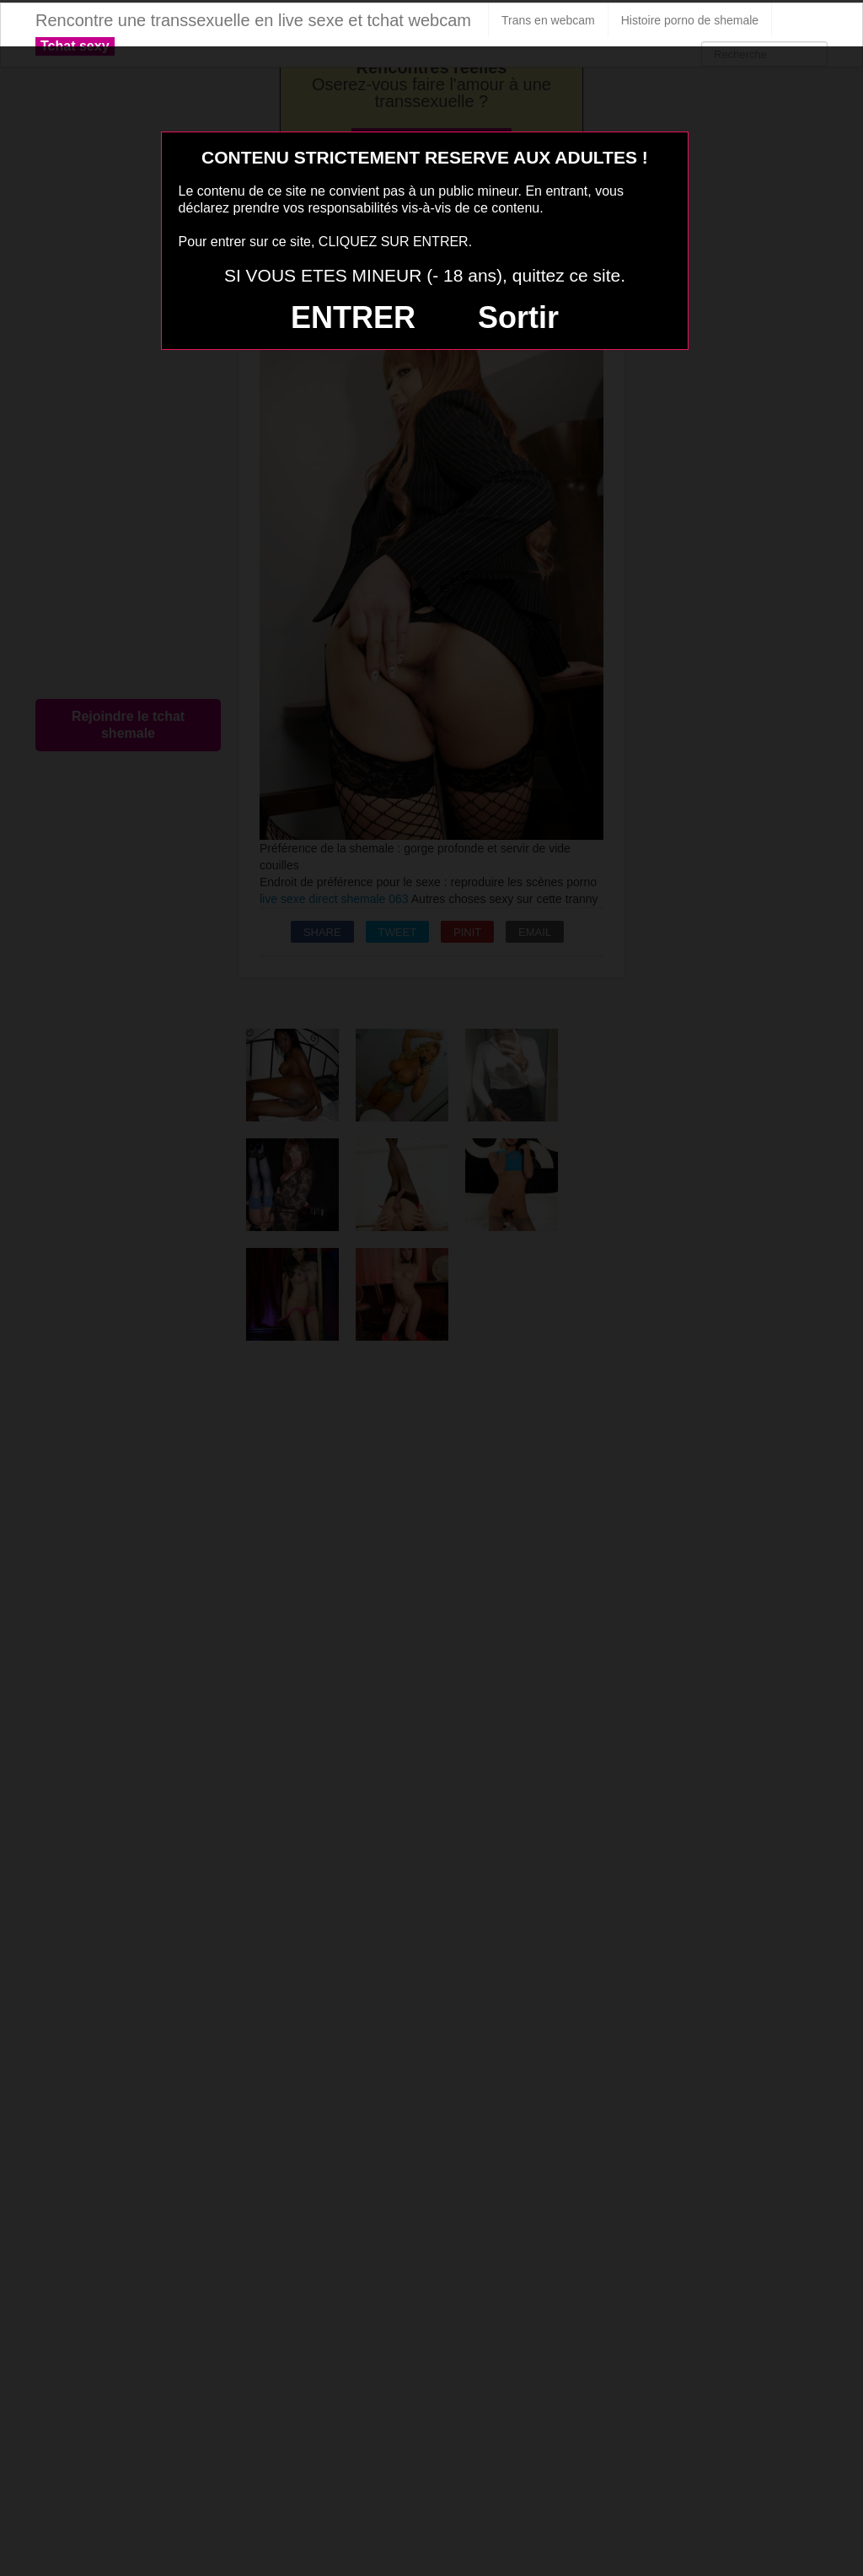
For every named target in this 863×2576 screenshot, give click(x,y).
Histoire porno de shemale (689, 20)
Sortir (518, 317)
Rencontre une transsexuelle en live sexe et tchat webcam (253, 20)
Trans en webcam (548, 20)
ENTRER (353, 317)
